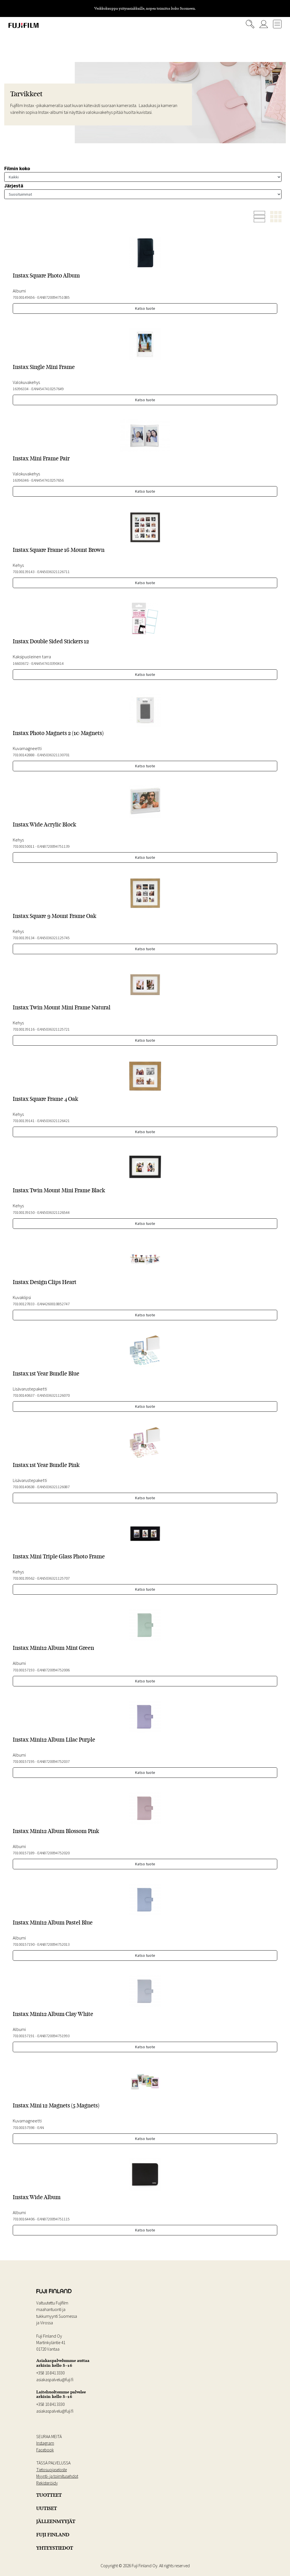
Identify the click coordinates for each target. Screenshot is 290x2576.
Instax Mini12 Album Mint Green (53, 1648)
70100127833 (24, 1303)
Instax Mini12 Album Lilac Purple (54, 1739)
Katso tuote (145, 308)
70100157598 (24, 2127)
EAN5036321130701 (53, 754)
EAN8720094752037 (53, 1761)
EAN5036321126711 (53, 571)
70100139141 (24, 1120)
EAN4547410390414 (47, 663)
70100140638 (24, 1486)
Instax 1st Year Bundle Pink (46, 1465)
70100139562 (24, 1578)
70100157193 (24, 1670)
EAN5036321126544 (53, 1212)
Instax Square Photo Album (46, 275)
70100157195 (24, 1761)
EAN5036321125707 (53, 1578)
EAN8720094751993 (53, 2035)
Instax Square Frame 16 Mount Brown (59, 550)
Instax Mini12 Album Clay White (53, 2014)
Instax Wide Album (37, 2197)
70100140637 (24, 1395)
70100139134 (24, 937)
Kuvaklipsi (22, 1297)
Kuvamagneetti (27, 748)
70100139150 (24, 1212)
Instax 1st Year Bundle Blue (46, 1373)
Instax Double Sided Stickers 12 (51, 641)
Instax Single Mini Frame (44, 367)
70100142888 (24, 754)
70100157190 (24, 1944)
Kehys (18, 565)
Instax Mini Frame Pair (41, 458)
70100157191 (24, 2035)
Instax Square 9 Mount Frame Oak (54, 916)
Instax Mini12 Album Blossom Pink (56, 1831)
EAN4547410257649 (47, 388)
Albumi (19, 291)
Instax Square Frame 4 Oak (45, 1099)
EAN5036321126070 (53, 1395)
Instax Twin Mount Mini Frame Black (59, 1190)
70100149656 (24, 297)
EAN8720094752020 (53, 1852)
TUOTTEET (49, 2495)
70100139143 (24, 571)
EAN (40, 2127)
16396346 (21, 480)
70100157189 (24, 1852)
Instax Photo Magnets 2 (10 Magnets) (58, 733)
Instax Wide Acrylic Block (44, 824)
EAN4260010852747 (53, 1303)
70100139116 (24, 1029)
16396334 (21, 388)
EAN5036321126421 (53, 1120)
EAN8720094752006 (53, 1670)
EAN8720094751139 (53, 846)
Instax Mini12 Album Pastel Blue (53, 1922)
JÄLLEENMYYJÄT (55, 2521)
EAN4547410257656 (47, 480)
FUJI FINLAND (52, 2534)
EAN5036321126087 (53, 1486)
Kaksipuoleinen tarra (32, 656)
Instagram (45, 2443)
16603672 (21, 663)
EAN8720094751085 (53, 297)
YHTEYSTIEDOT (54, 2548)
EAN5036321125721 (53, 1029)
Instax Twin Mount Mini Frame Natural (61, 1007)
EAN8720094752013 (53, 1944)
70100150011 (24, 846)
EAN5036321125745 (53, 937)
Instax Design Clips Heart (44, 1282)
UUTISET (46, 2508)
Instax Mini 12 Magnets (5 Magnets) (56, 2105)
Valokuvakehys (26, 382)
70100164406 (24, 2219)
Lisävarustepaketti (30, 1389)
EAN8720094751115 (53, 2219)
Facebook (45, 2450)
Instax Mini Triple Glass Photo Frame (59, 1556)
